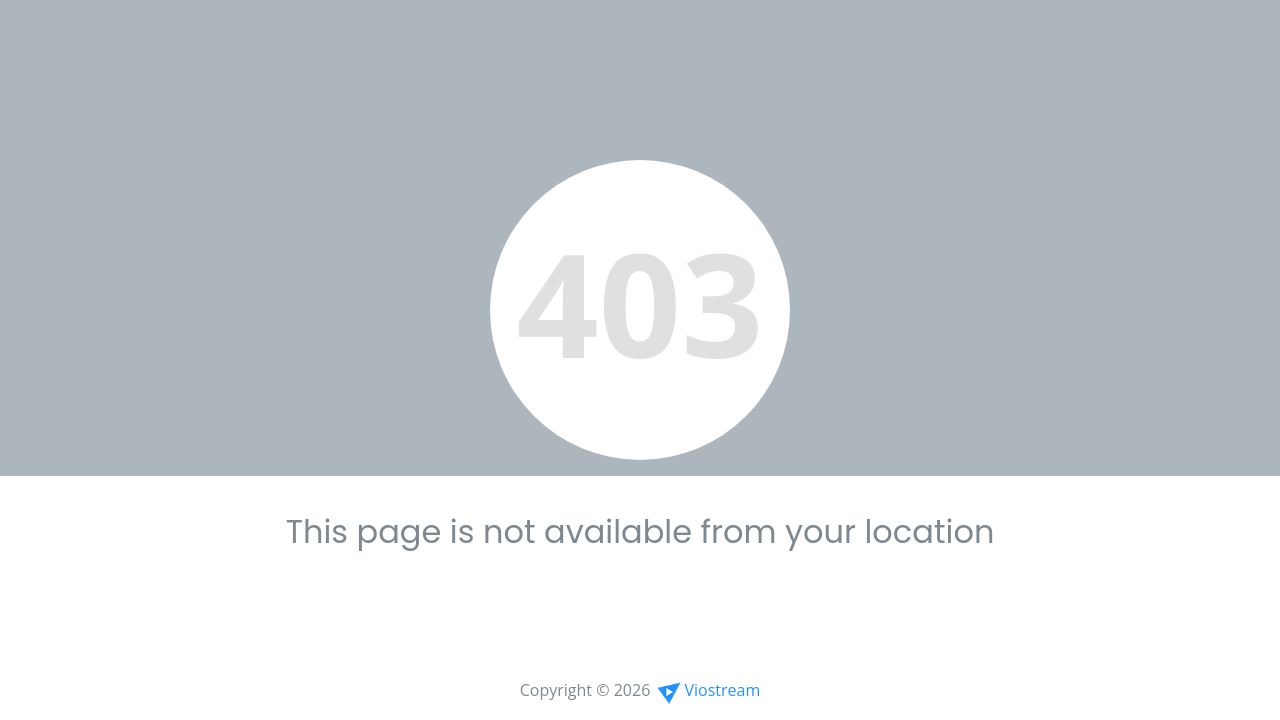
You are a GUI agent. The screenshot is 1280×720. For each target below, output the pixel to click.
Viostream (707, 690)
